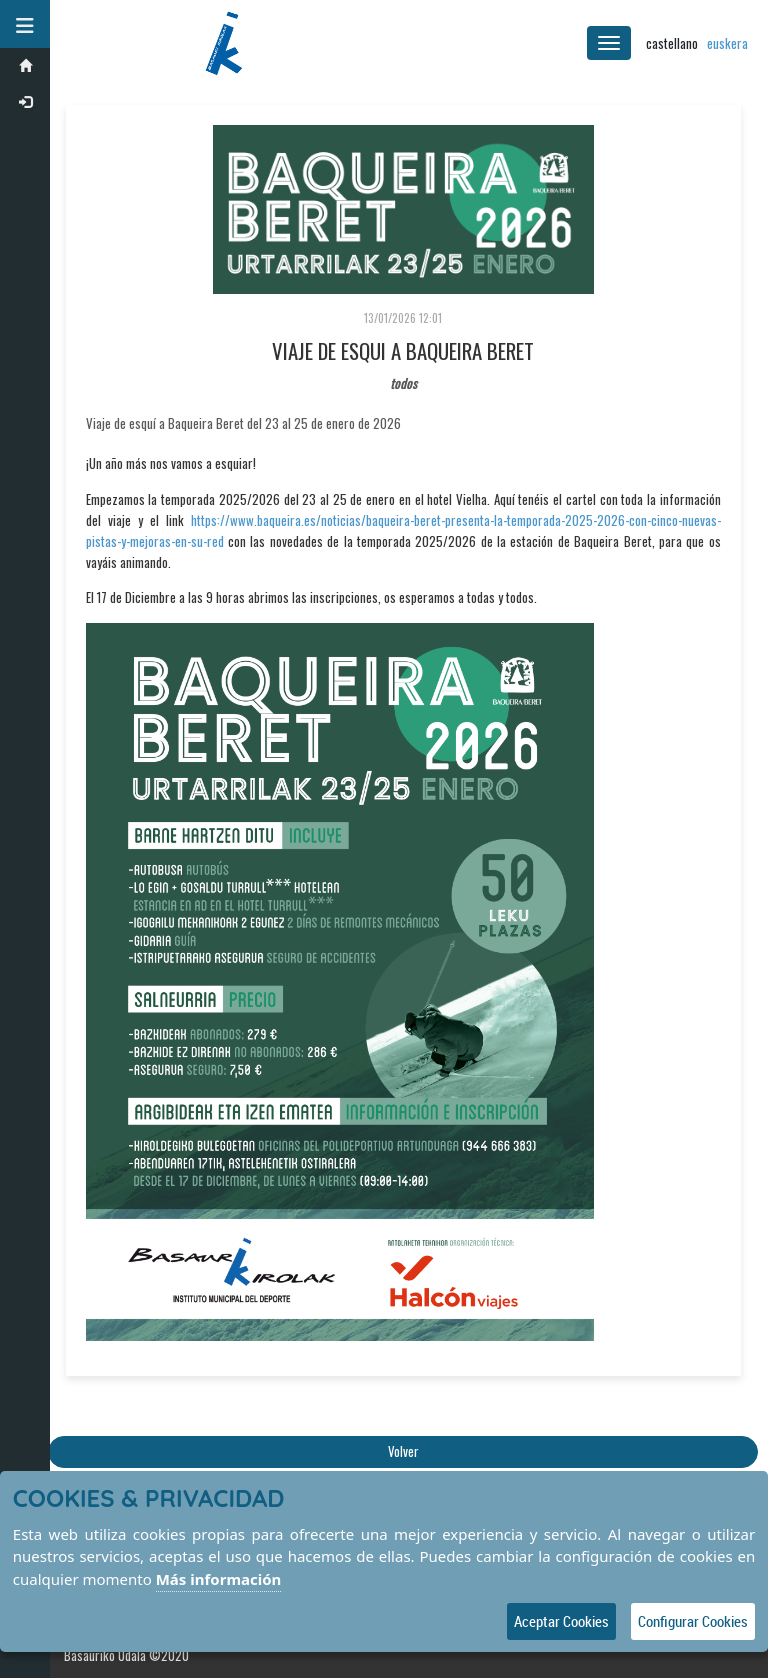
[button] (25, 24)
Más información (219, 1579)
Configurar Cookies (693, 1621)
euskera (727, 43)
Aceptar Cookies (561, 1621)
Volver (403, 1451)
